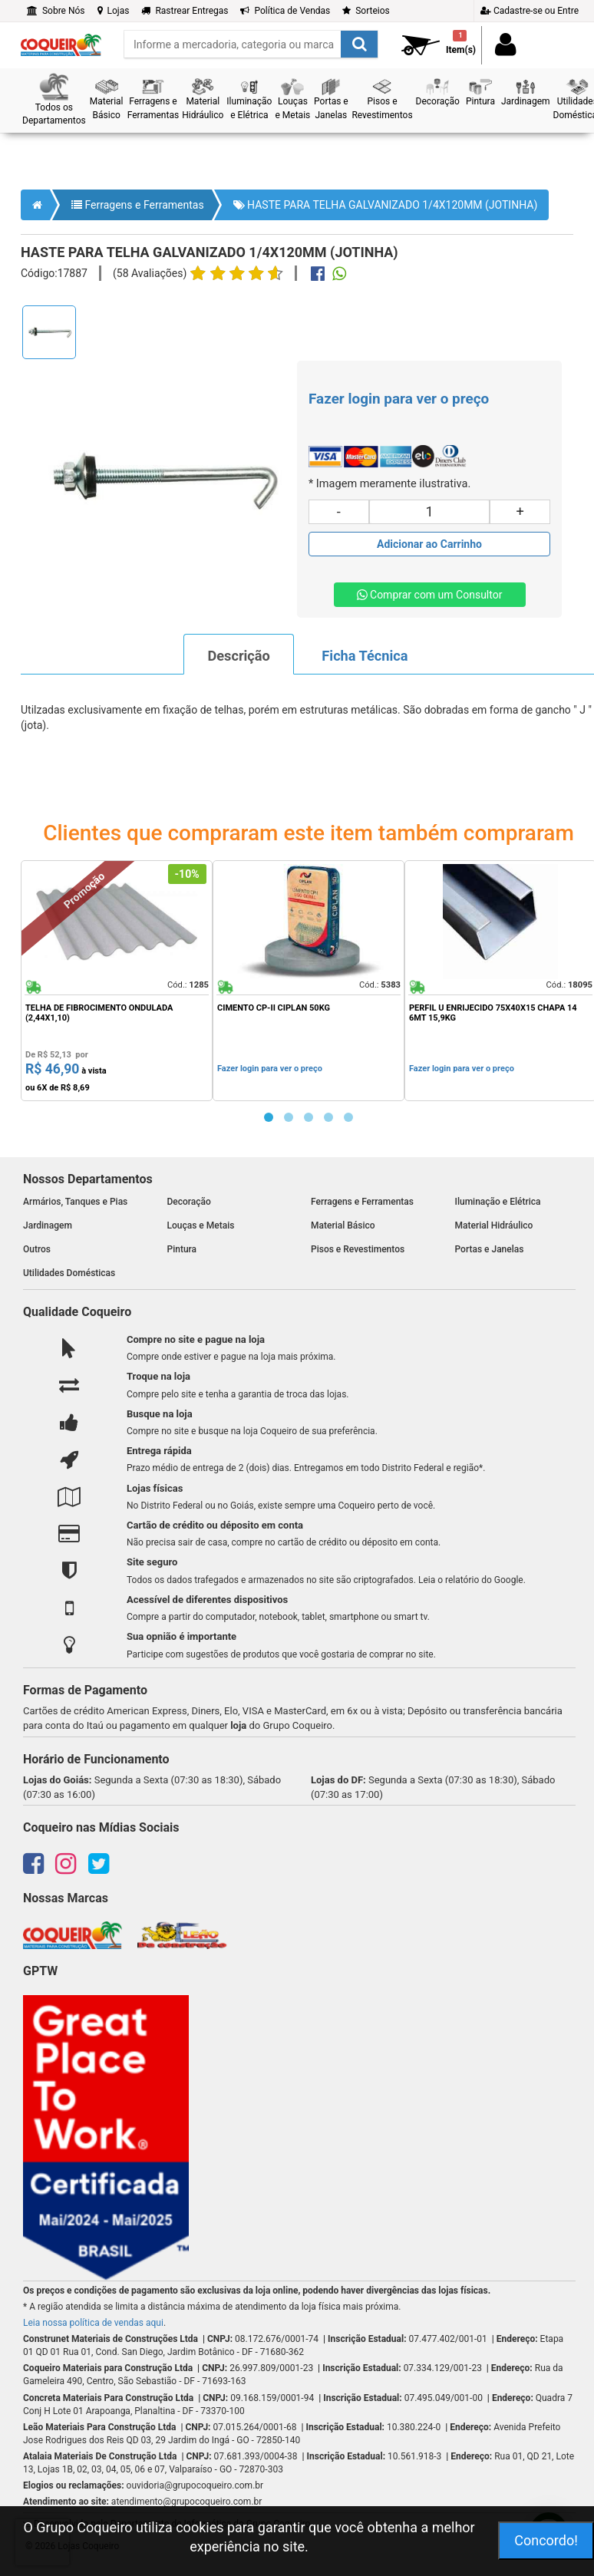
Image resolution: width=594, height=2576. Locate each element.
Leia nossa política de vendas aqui (93, 2322)
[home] (61, 40)
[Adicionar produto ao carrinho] (429, 544)
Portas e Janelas (489, 1249)
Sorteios (366, 10)
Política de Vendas (285, 10)
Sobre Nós (56, 10)
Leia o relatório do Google (470, 1580)
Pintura (182, 1249)
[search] (251, 44)
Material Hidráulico (494, 1225)
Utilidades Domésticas (69, 1273)
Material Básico (343, 1225)
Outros (37, 1249)
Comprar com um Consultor (430, 595)
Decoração (189, 1201)
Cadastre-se (529, 10)
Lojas (113, 10)
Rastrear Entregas (184, 10)
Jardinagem (47, 1225)
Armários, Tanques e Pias (75, 1201)
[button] (54, 100)
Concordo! (546, 2540)
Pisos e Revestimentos (357, 1249)
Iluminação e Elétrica (498, 1201)
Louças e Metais (201, 1225)
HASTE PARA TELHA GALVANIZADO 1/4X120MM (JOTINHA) (385, 205)
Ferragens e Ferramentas (137, 205)
